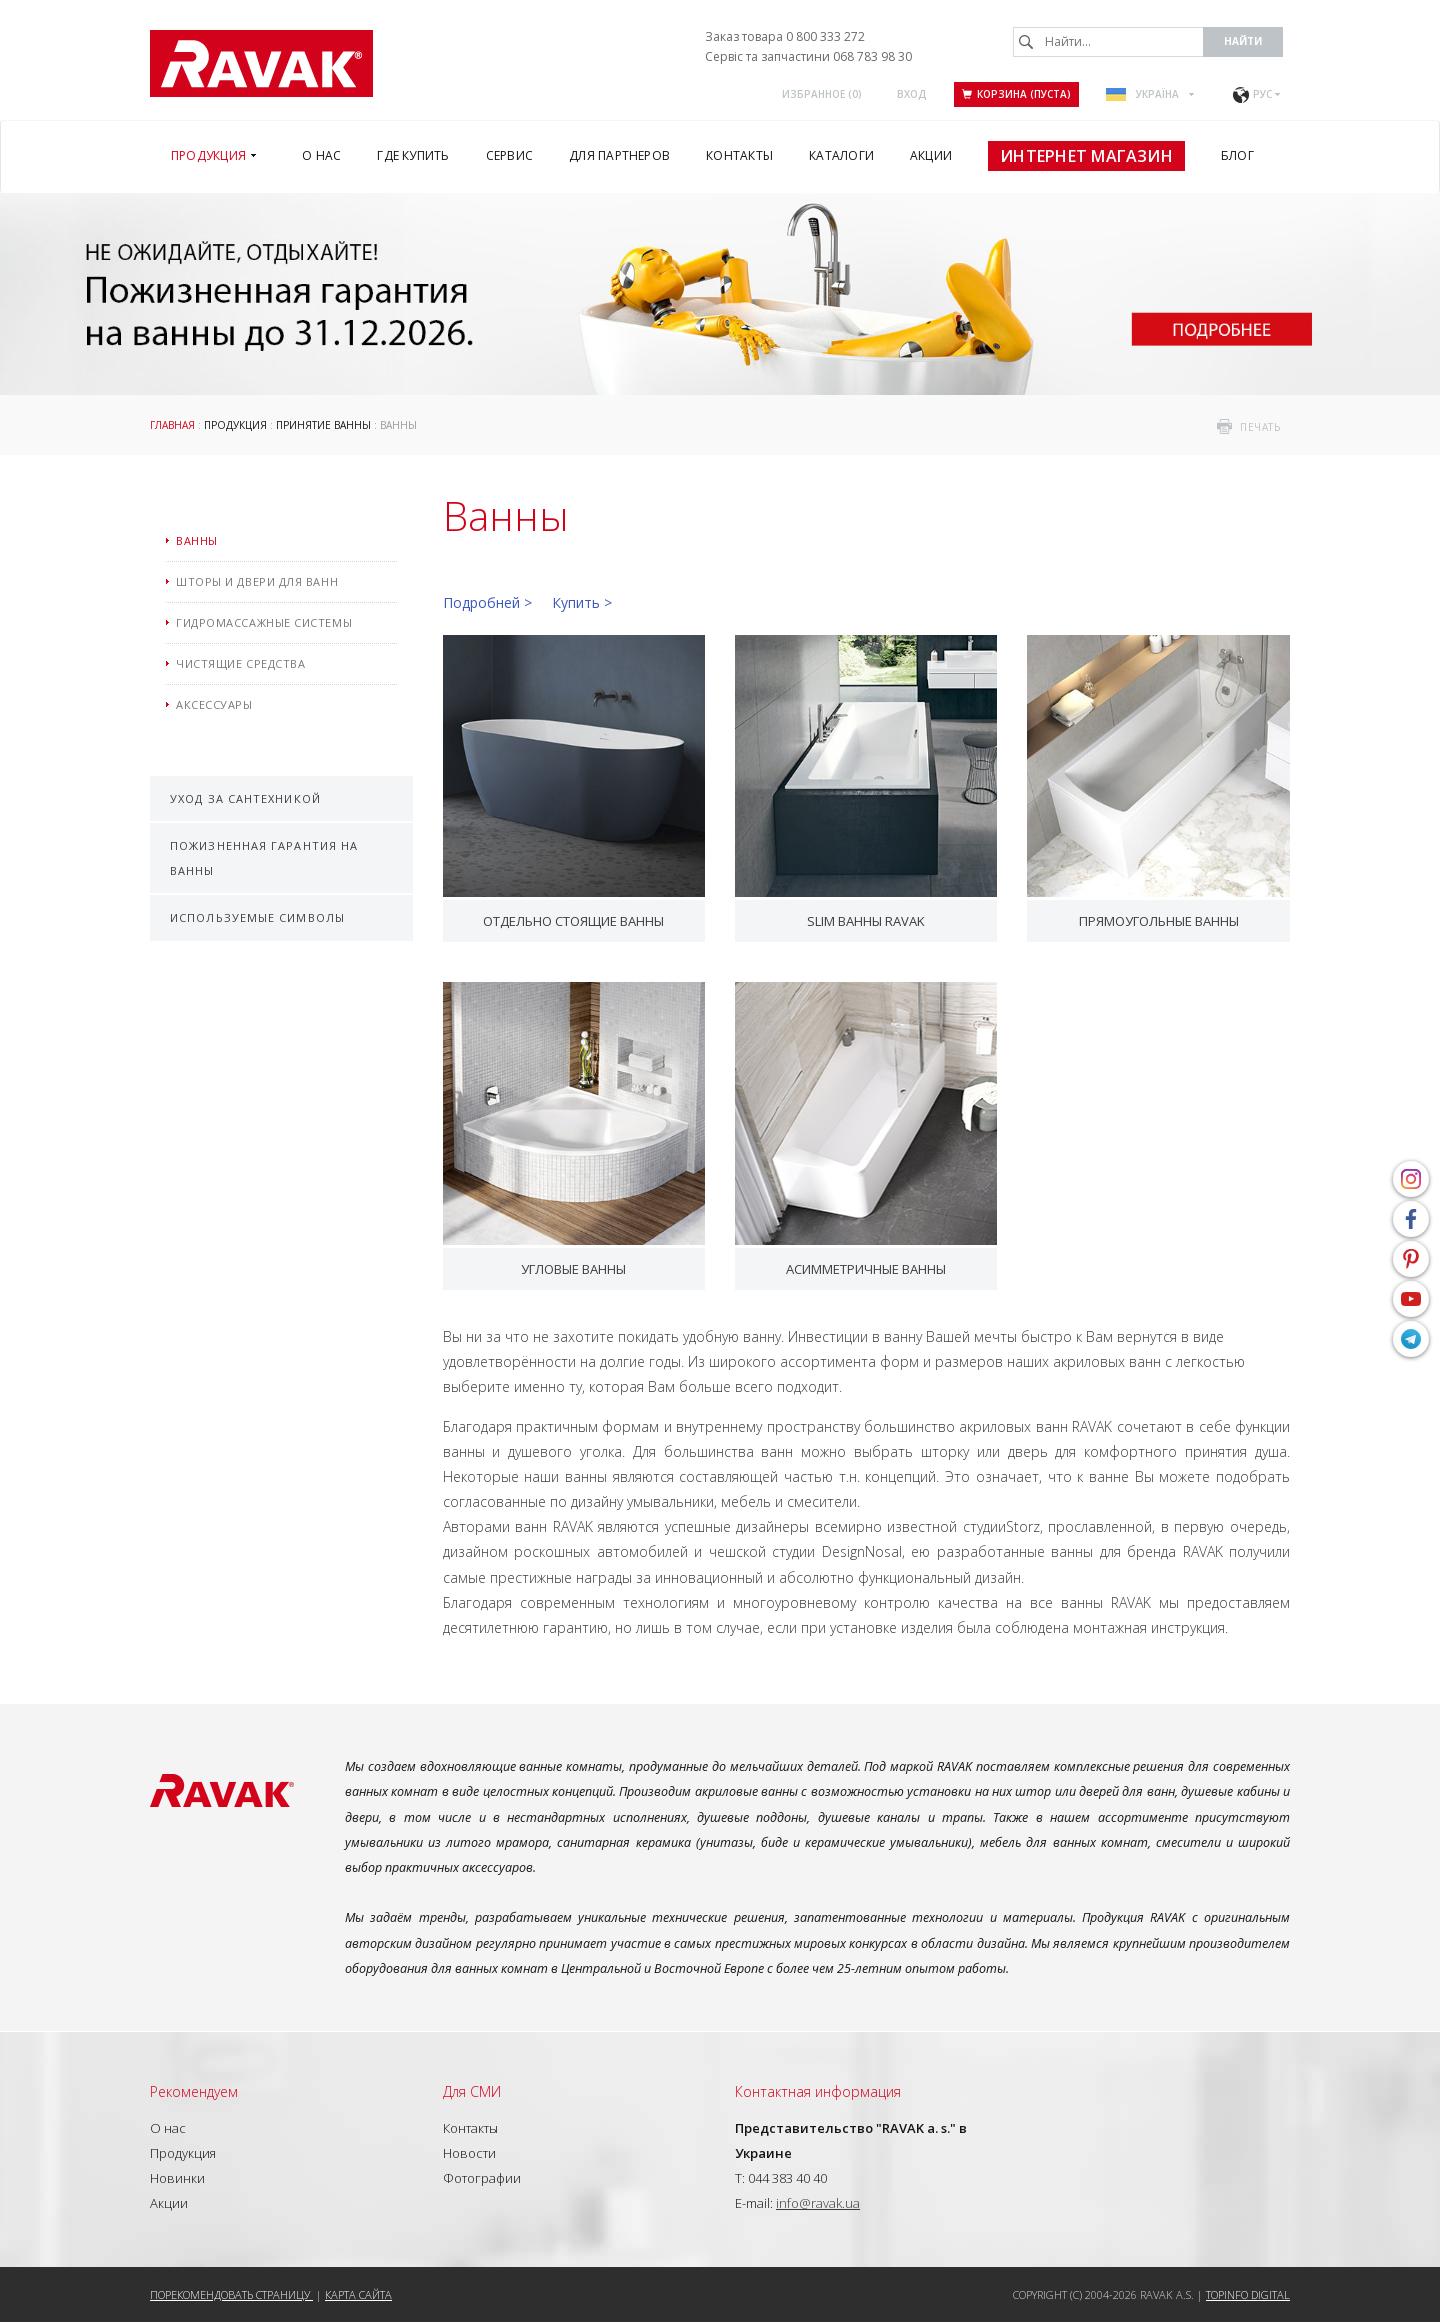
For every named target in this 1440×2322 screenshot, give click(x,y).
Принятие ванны (323, 425)
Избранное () (822, 94)
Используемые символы (257, 917)
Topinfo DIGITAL (1248, 2294)
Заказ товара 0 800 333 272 (785, 36)
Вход (912, 94)
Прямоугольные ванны (1159, 921)
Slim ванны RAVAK (866, 921)
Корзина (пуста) (1016, 94)
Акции (169, 2203)
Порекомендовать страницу (231, 2294)
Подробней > (487, 602)
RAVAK (261, 63)
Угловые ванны (573, 1269)
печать (1260, 427)
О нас (168, 2128)
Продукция (235, 425)
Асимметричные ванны (866, 1269)
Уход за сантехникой (245, 798)
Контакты (470, 2128)
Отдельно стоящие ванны (573, 921)
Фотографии (482, 2178)
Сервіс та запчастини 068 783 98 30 (808, 56)
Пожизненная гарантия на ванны (264, 858)
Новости (469, 2153)
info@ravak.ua (818, 2203)
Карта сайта (358, 2294)
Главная (172, 425)
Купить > (582, 602)
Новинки (177, 2178)
